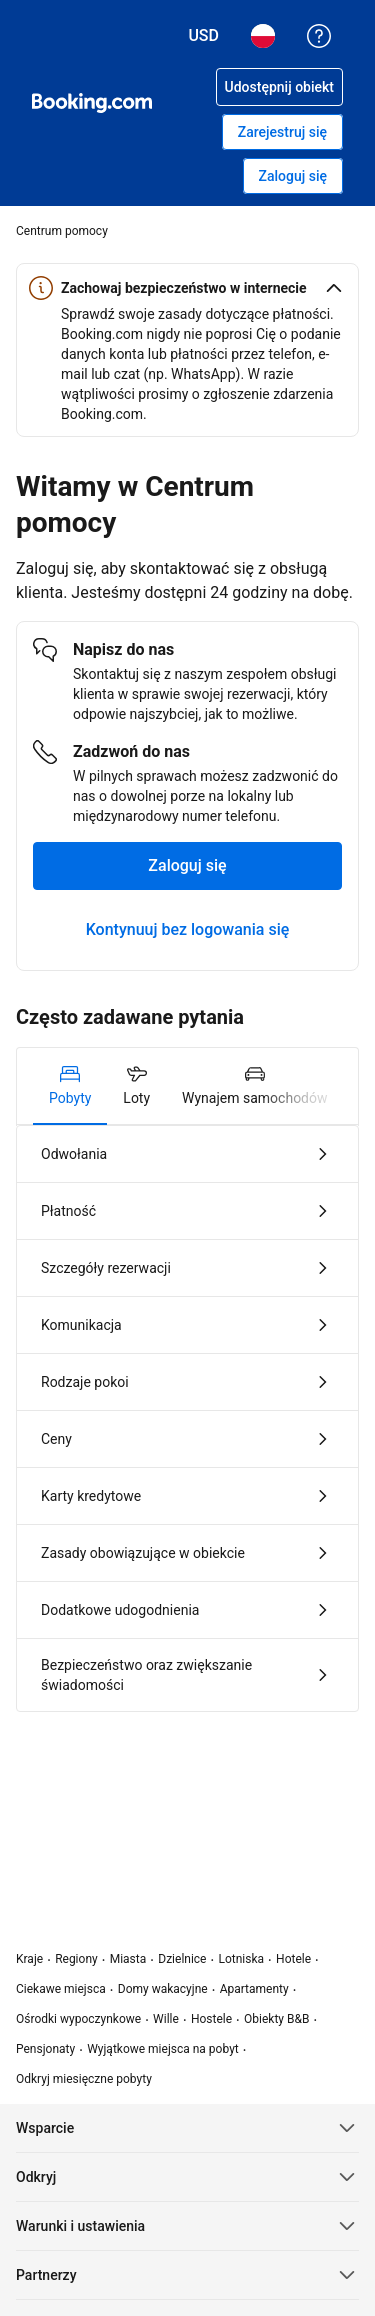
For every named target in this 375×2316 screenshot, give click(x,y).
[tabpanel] (187, 1418)
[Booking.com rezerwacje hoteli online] (92, 103)
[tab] (70, 1086)
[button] (187, 288)
